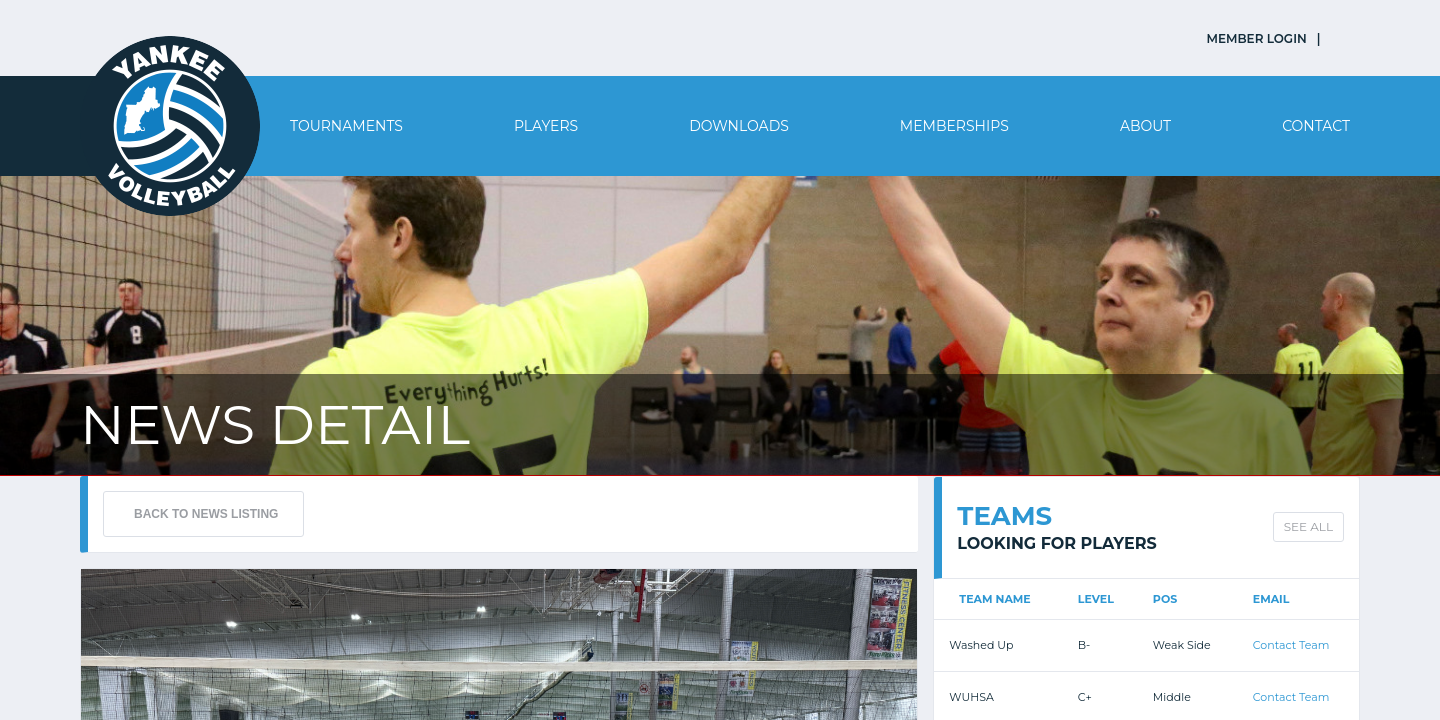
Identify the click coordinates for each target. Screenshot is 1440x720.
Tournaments (346, 126)
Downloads (739, 126)
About (1145, 126)
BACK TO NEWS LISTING (206, 514)
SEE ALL (1308, 526)
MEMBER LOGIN (1257, 38)
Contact (1316, 126)
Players (546, 126)
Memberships (954, 126)
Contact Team (1291, 645)
